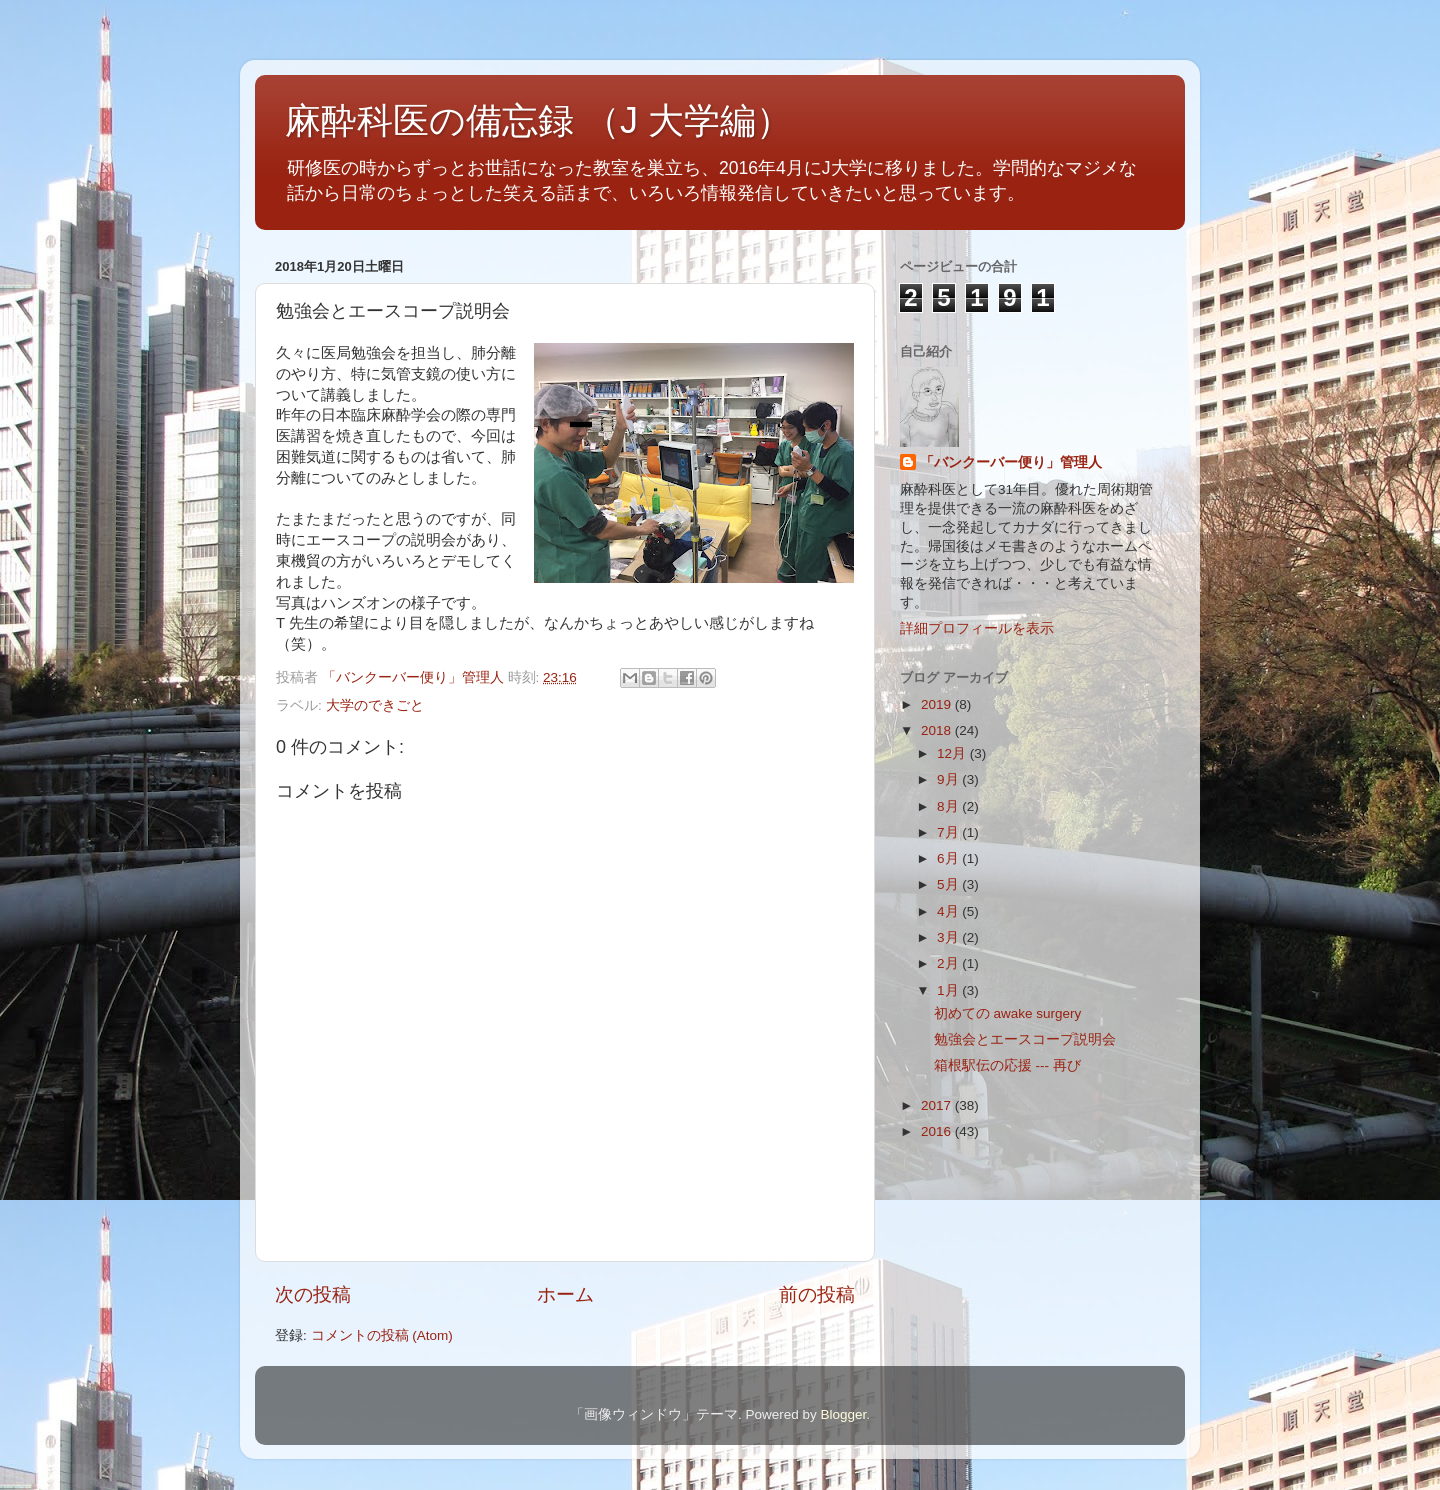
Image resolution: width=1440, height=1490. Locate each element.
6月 (949, 858)
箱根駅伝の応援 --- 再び (1007, 1065)
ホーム (565, 1294)
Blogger (843, 1414)
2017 (938, 1105)
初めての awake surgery (1008, 1013)
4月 (949, 911)
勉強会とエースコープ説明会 (1025, 1039)
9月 (949, 779)
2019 (938, 704)
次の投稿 (313, 1294)
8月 (949, 806)
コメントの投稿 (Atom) (382, 1335)
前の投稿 (817, 1294)
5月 (949, 884)
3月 (949, 937)
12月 (953, 753)
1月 (949, 990)
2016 (938, 1131)
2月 (949, 963)
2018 (938, 730)
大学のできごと (375, 705)
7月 (949, 832)
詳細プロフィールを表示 (977, 628)
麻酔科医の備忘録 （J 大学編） (538, 120)
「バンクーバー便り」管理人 (1011, 462)
